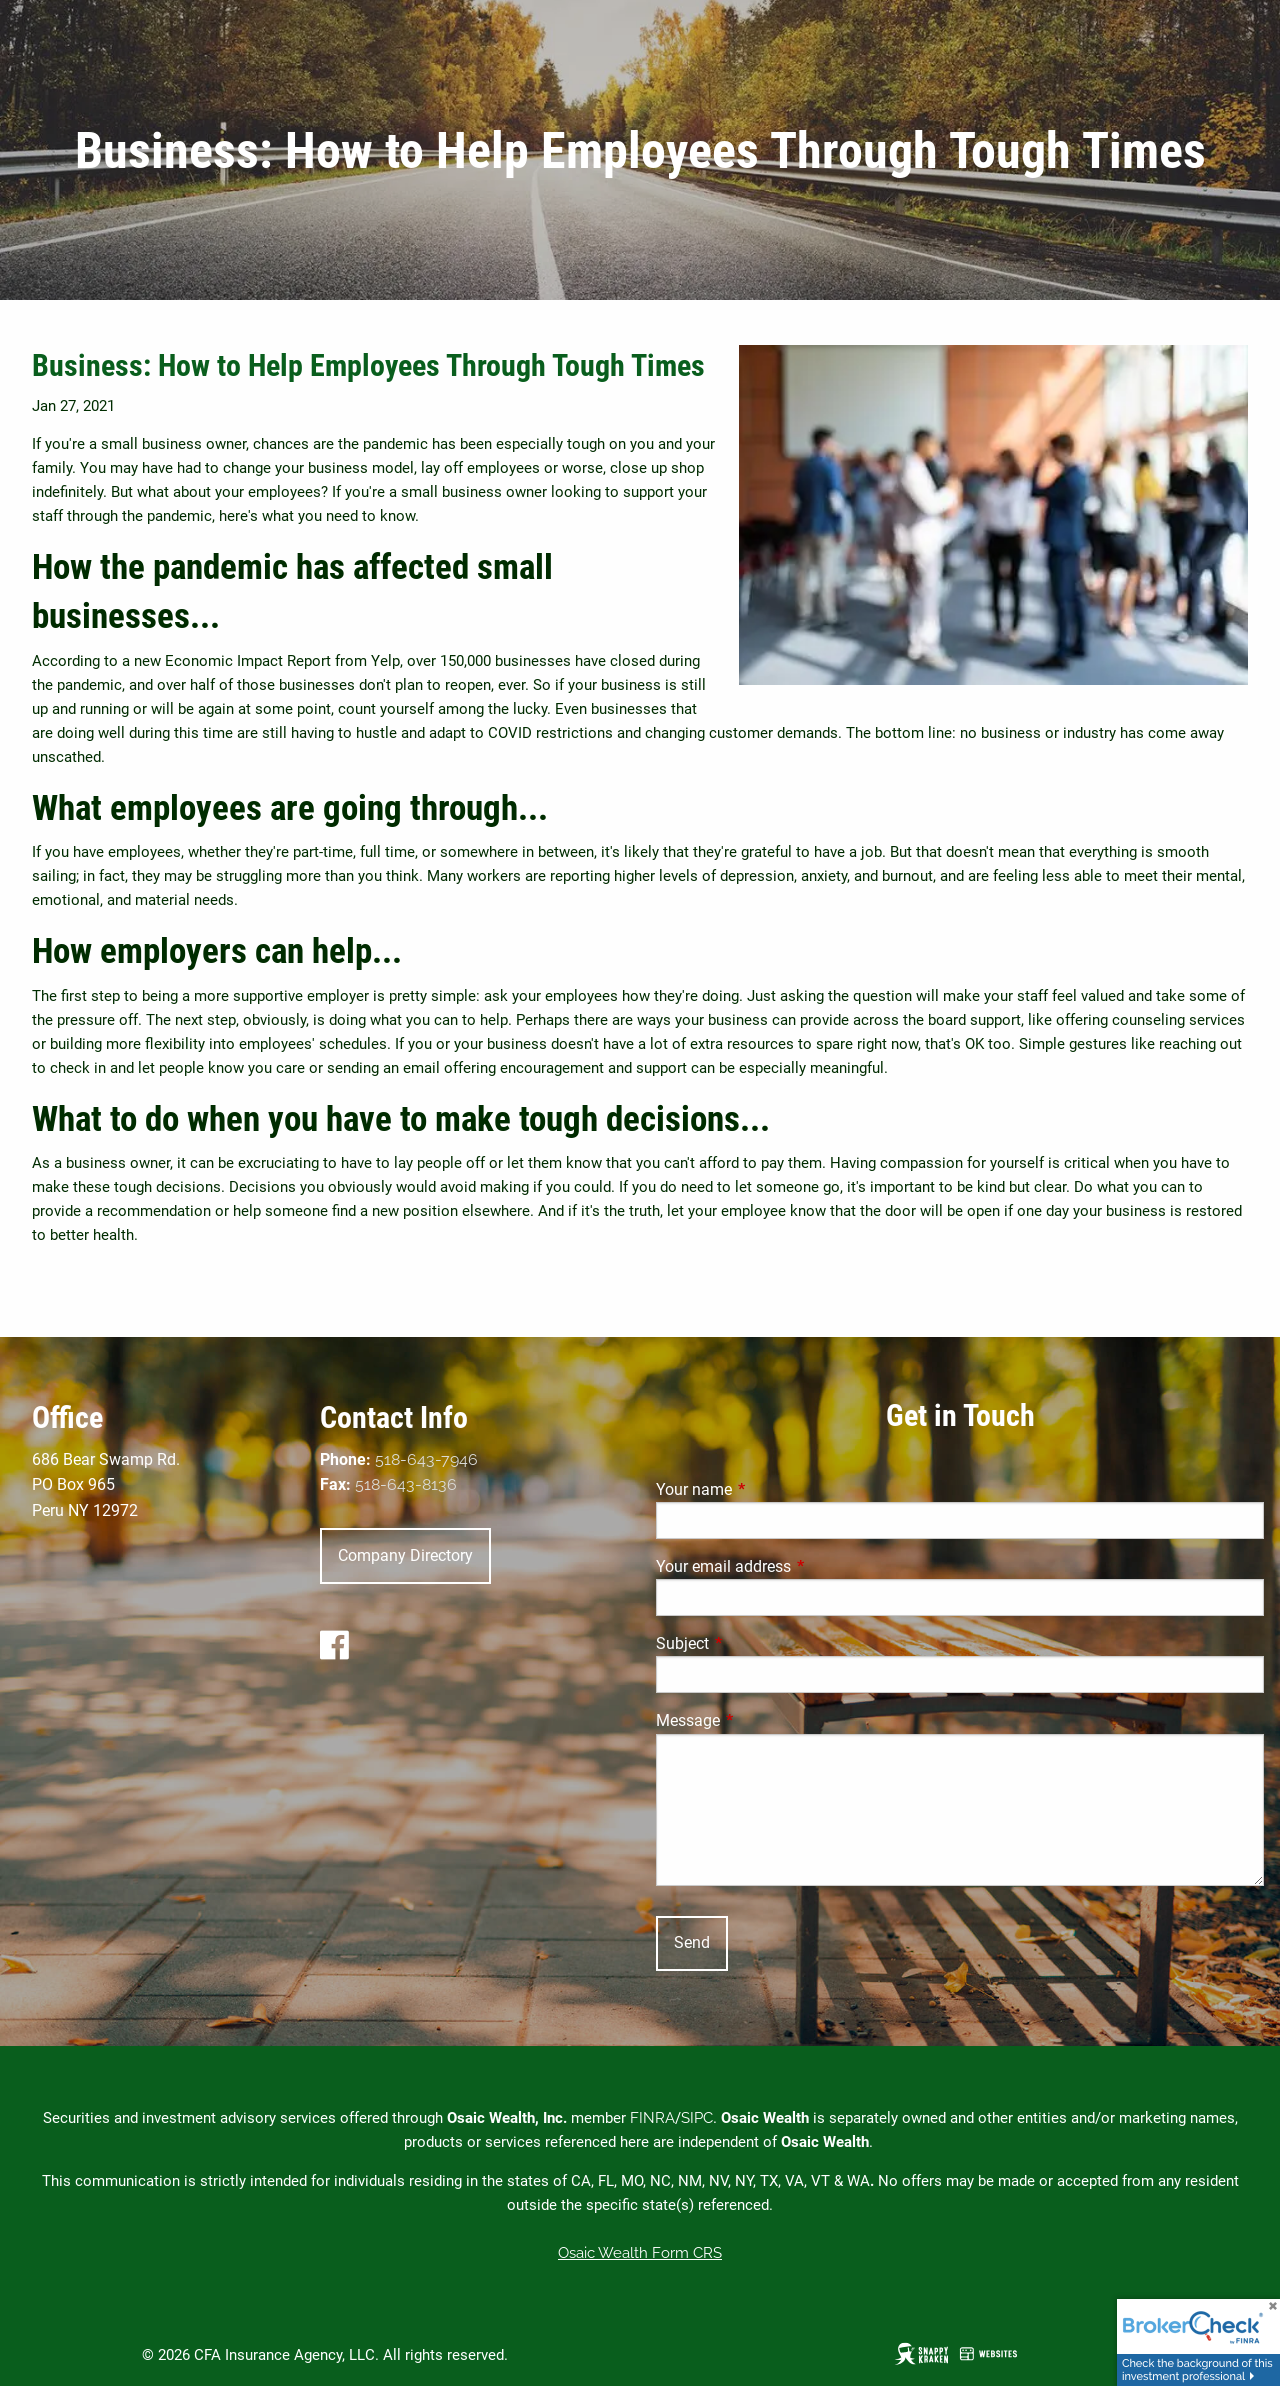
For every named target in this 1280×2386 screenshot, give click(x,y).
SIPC (697, 2118)
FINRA (652, 2118)
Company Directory (405, 1555)
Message (763, 1720)
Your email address (798, 1566)
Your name (769, 1489)
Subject (757, 1643)
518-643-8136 (406, 1484)
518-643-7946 (426, 1459)
